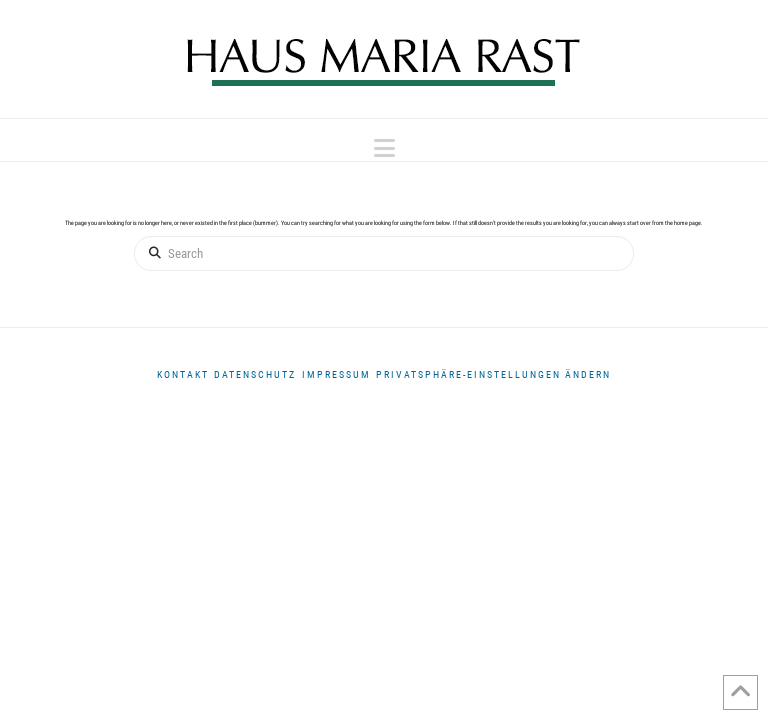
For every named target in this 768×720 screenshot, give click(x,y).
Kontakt (183, 374)
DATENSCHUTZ (255, 374)
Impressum (336, 374)
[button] (384, 148)
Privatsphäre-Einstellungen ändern (493, 374)
